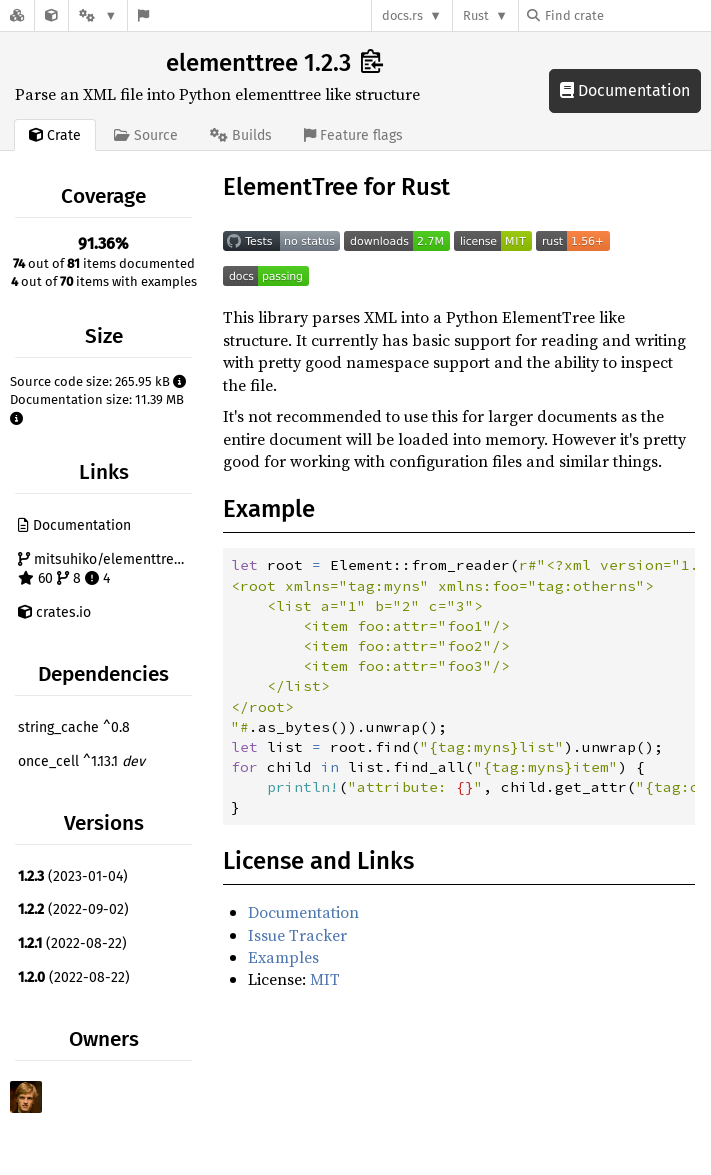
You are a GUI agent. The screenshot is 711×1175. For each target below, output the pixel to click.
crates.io (54, 612)
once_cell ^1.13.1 (81, 761)
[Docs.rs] (17, 15)
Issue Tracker (297, 935)
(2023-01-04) (73, 876)
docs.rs (402, 15)
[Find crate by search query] (627, 15)
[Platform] (98, 15)
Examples (283, 957)
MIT (325, 979)
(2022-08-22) (72, 943)
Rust (476, 15)
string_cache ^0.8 (74, 727)
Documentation (625, 90)
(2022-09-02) (73, 909)
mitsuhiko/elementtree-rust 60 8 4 (107, 569)
